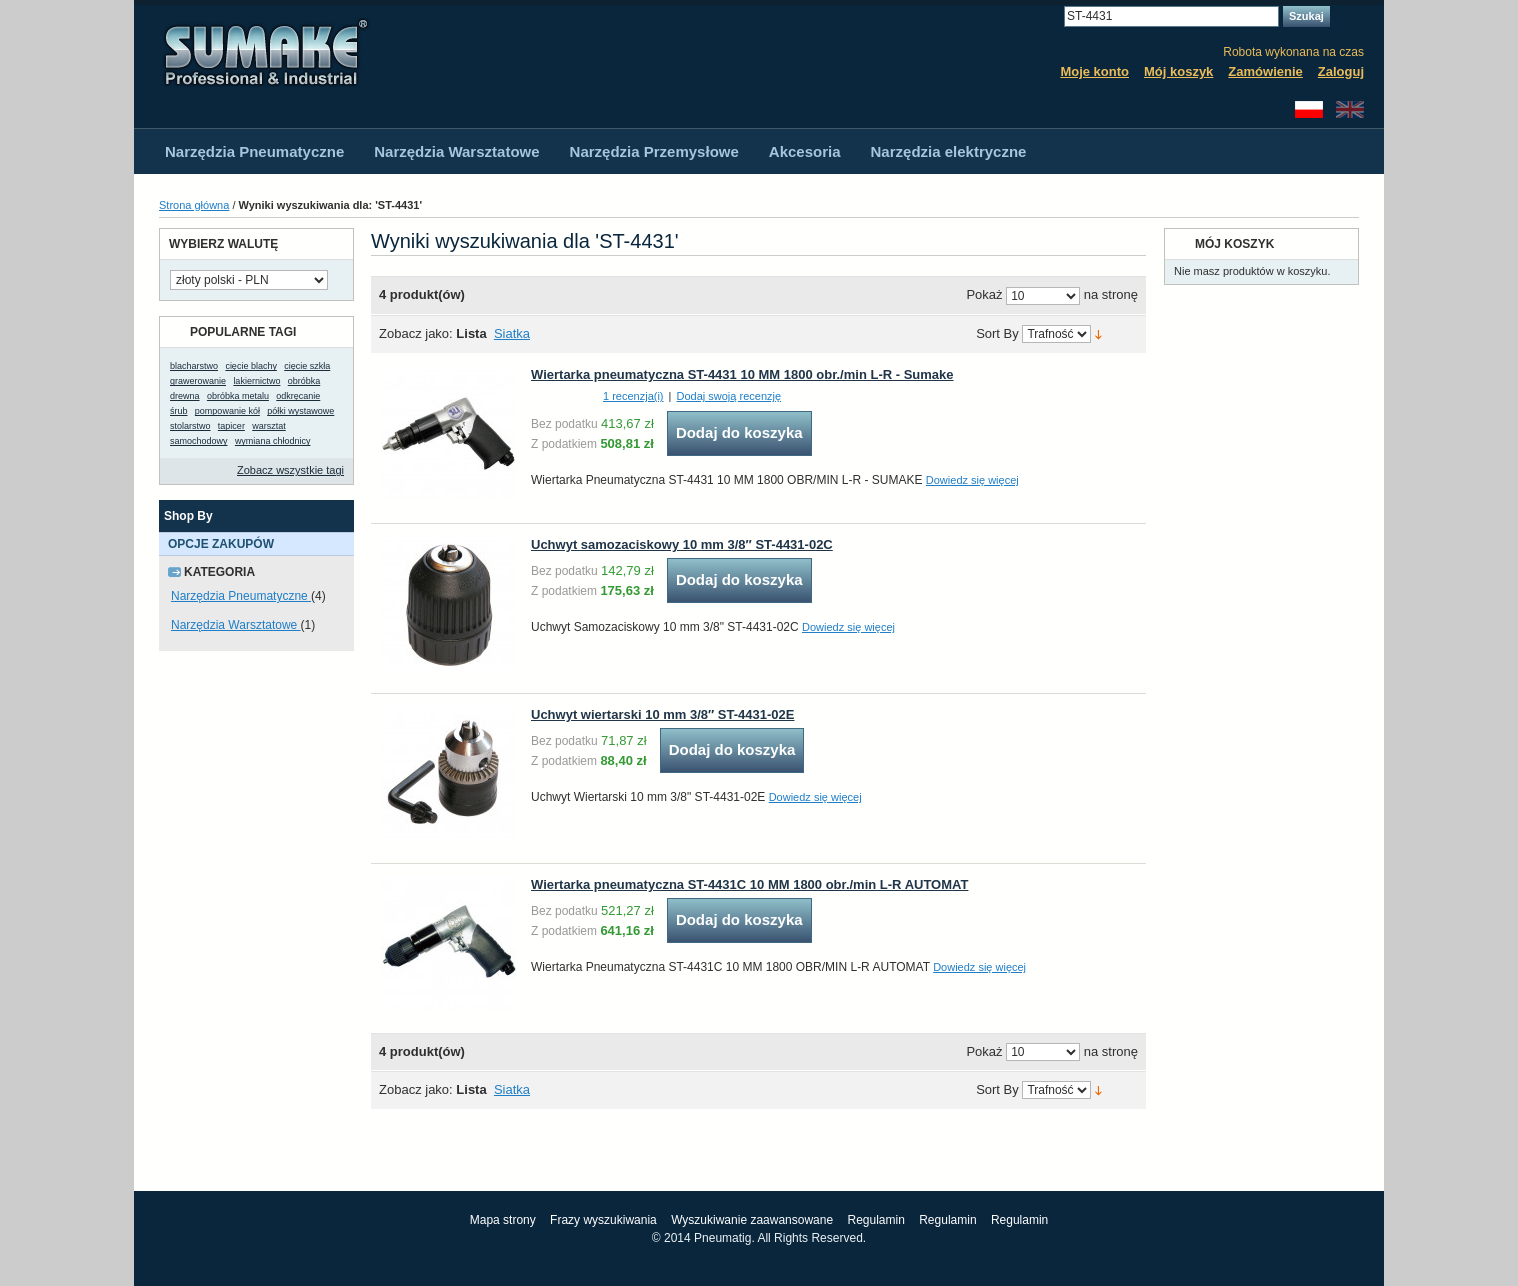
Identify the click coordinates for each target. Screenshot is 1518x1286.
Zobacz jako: (416, 333)
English (1350, 109)
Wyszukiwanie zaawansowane (752, 1220)
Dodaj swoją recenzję (729, 396)
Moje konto (1094, 71)
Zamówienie (1265, 71)
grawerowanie (198, 381)
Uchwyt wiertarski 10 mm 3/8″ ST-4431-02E (662, 714)
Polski (1309, 109)
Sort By (997, 334)
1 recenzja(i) (633, 396)
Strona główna (194, 205)
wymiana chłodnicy (273, 441)
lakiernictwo (256, 381)
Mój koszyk (1178, 71)
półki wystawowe (300, 411)
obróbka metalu (238, 396)
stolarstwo (190, 426)
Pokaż (984, 295)
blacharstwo (194, 366)
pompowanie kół (227, 411)
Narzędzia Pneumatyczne (241, 596)
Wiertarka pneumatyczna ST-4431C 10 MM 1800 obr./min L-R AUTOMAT (749, 884)
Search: (1052, 16)
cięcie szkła (307, 366)
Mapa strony (503, 1220)
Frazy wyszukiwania (603, 1220)
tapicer (231, 426)
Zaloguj (1341, 71)
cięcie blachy (251, 366)
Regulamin (875, 1220)
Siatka (512, 333)
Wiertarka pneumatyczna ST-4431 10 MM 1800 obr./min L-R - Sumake (742, 374)
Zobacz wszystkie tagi (290, 470)
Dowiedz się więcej (972, 480)
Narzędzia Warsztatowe (236, 625)
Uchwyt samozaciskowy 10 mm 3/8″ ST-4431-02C (682, 544)
